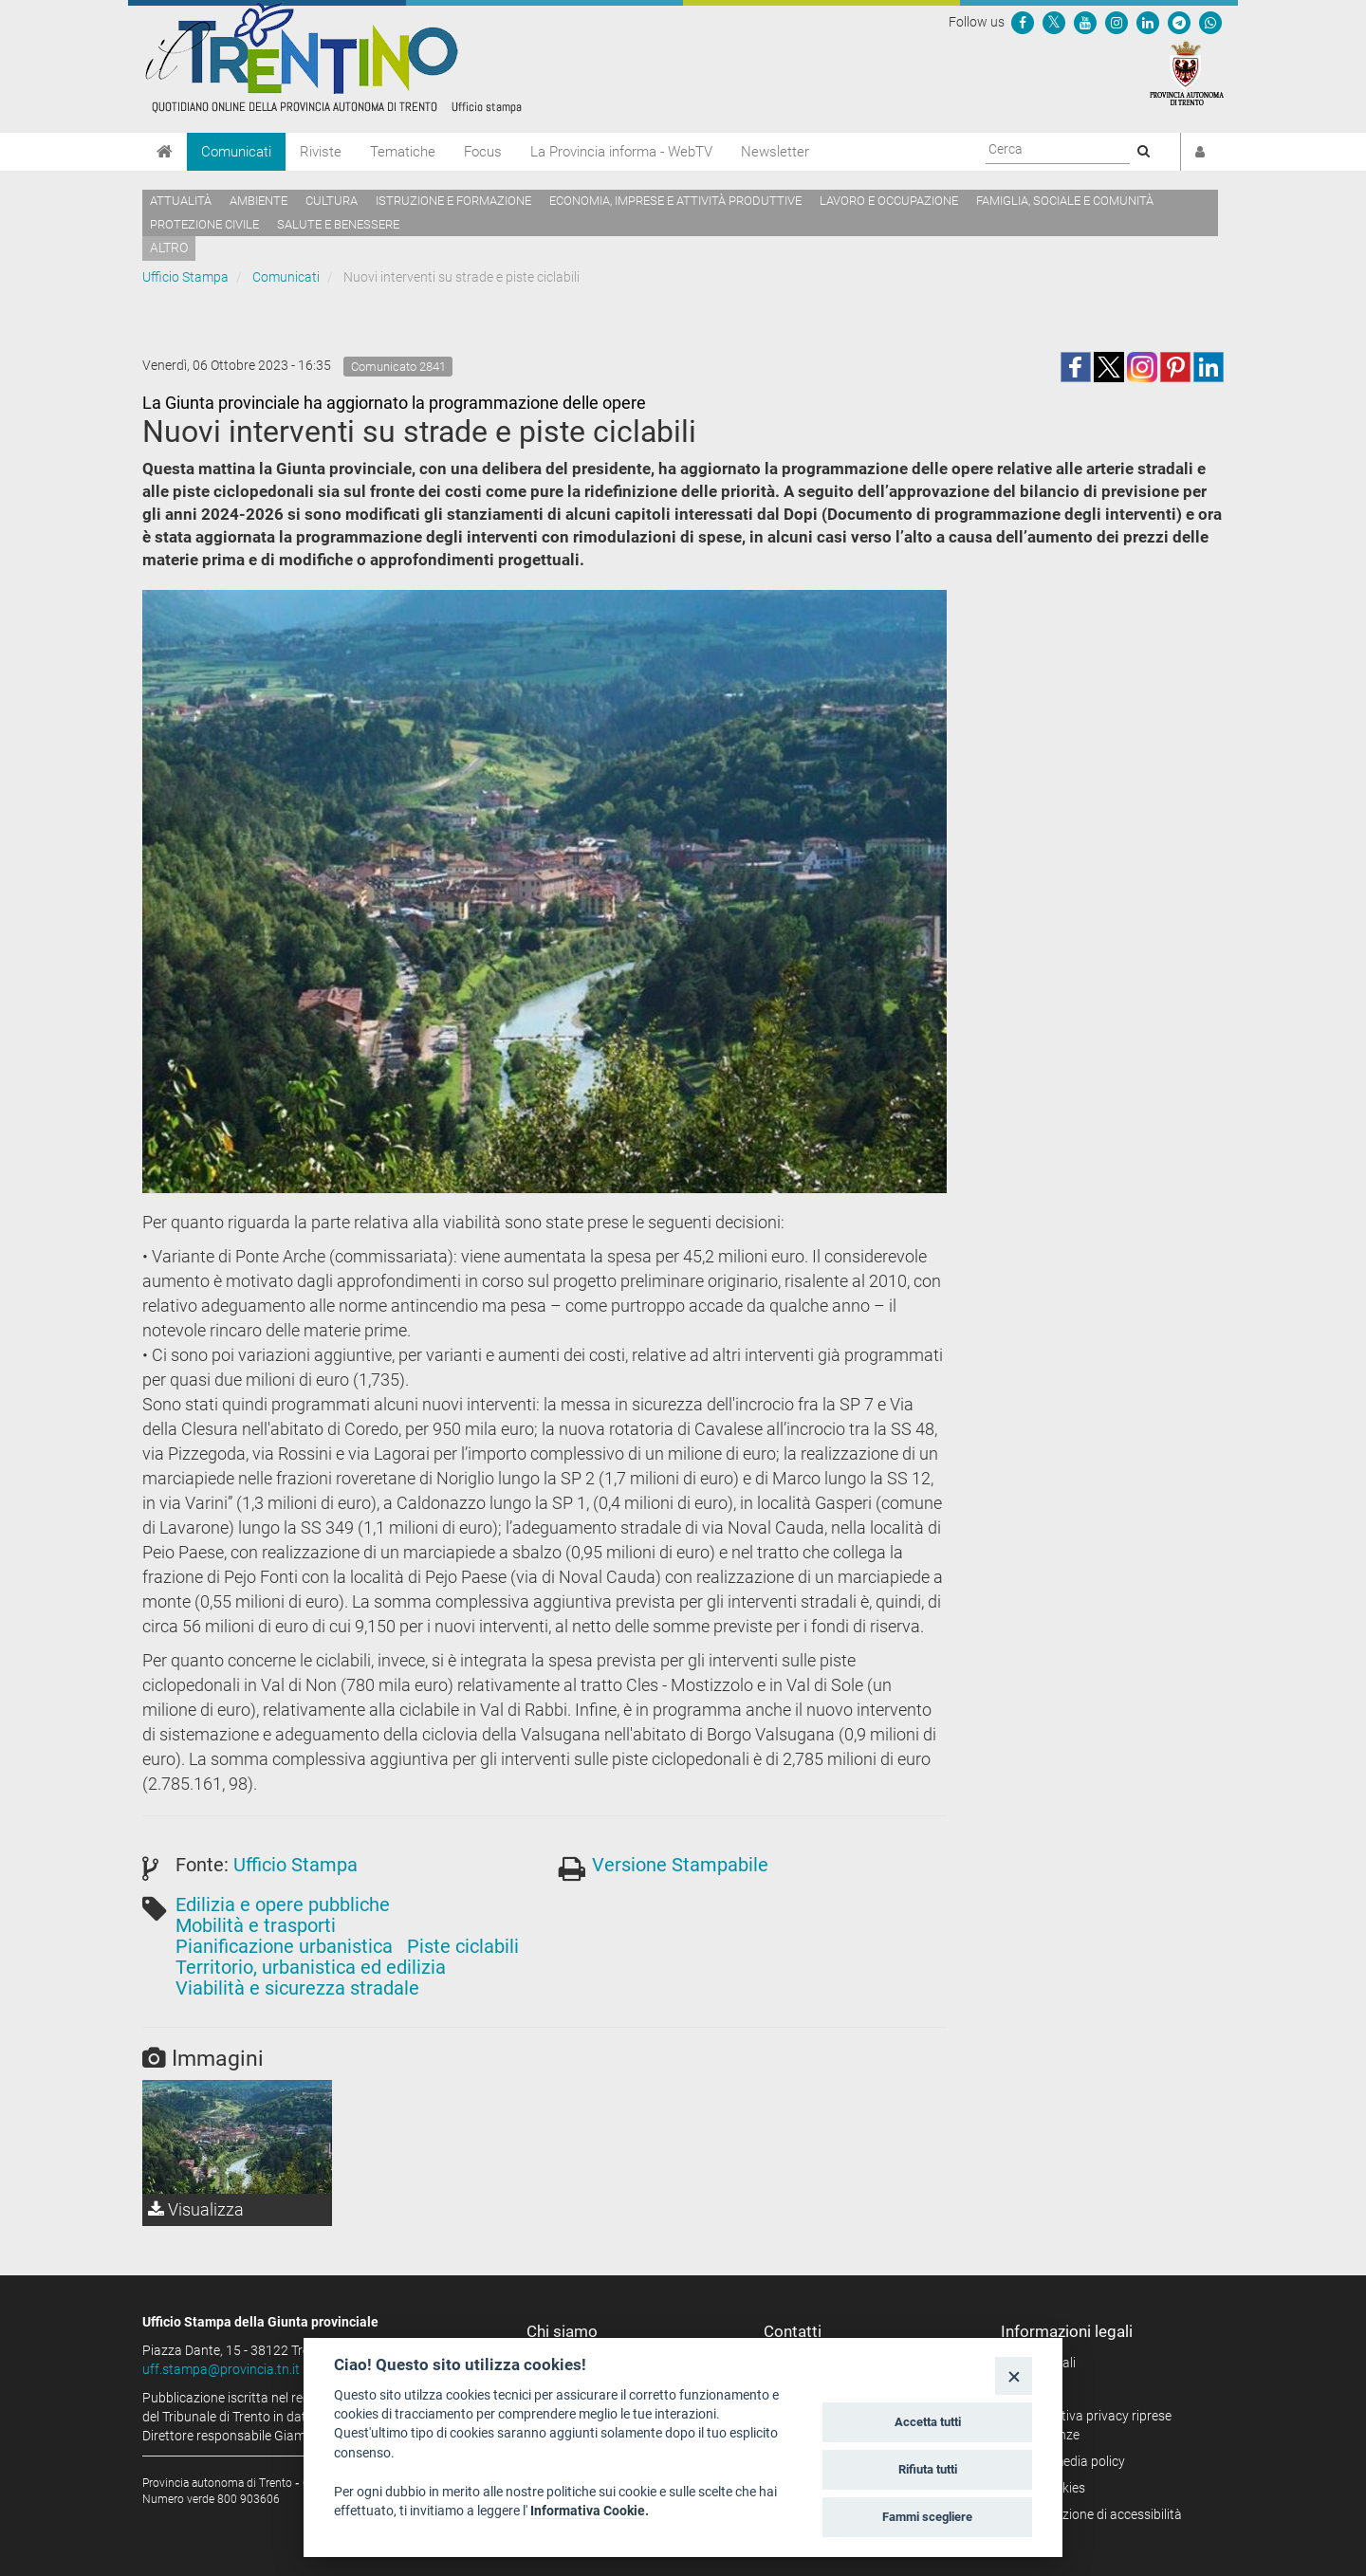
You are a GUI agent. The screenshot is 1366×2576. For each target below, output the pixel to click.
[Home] (164, 152)
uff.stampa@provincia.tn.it (221, 2369)
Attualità (181, 200)
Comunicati (236, 151)
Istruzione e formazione (453, 200)
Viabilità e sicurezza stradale (297, 1988)
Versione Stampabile (680, 1864)
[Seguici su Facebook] (1022, 21)
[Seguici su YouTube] (1085, 21)
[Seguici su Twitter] (1054, 21)
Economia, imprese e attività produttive (675, 200)
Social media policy (1069, 2461)
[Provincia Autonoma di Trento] (1187, 72)
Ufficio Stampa (185, 277)
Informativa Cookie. (589, 2510)
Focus (483, 151)
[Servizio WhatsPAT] (1210, 21)
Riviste (321, 151)
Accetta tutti (928, 2422)
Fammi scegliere (927, 2517)
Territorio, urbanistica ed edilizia (310, 1967)
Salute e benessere (338, 224)
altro (169, 247)
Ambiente (258, 200)
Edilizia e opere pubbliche (282, 1904)
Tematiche (402, 151)
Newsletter (775, 151)
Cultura (331, 200)
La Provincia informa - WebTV (621, 151)
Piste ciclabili (463, 1946)
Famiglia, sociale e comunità (1065, 200)
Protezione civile (204, 224)
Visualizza (196, 2209)
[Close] (1013, 2375)
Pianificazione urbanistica (284, 1946)
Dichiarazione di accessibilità (1098, 2514)
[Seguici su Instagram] (1116, 21)
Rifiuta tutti (927, 2469)
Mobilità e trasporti (255, 1925)
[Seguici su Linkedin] (1148, 21)
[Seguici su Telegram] (1179, 21)
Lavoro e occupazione (889, 200)
